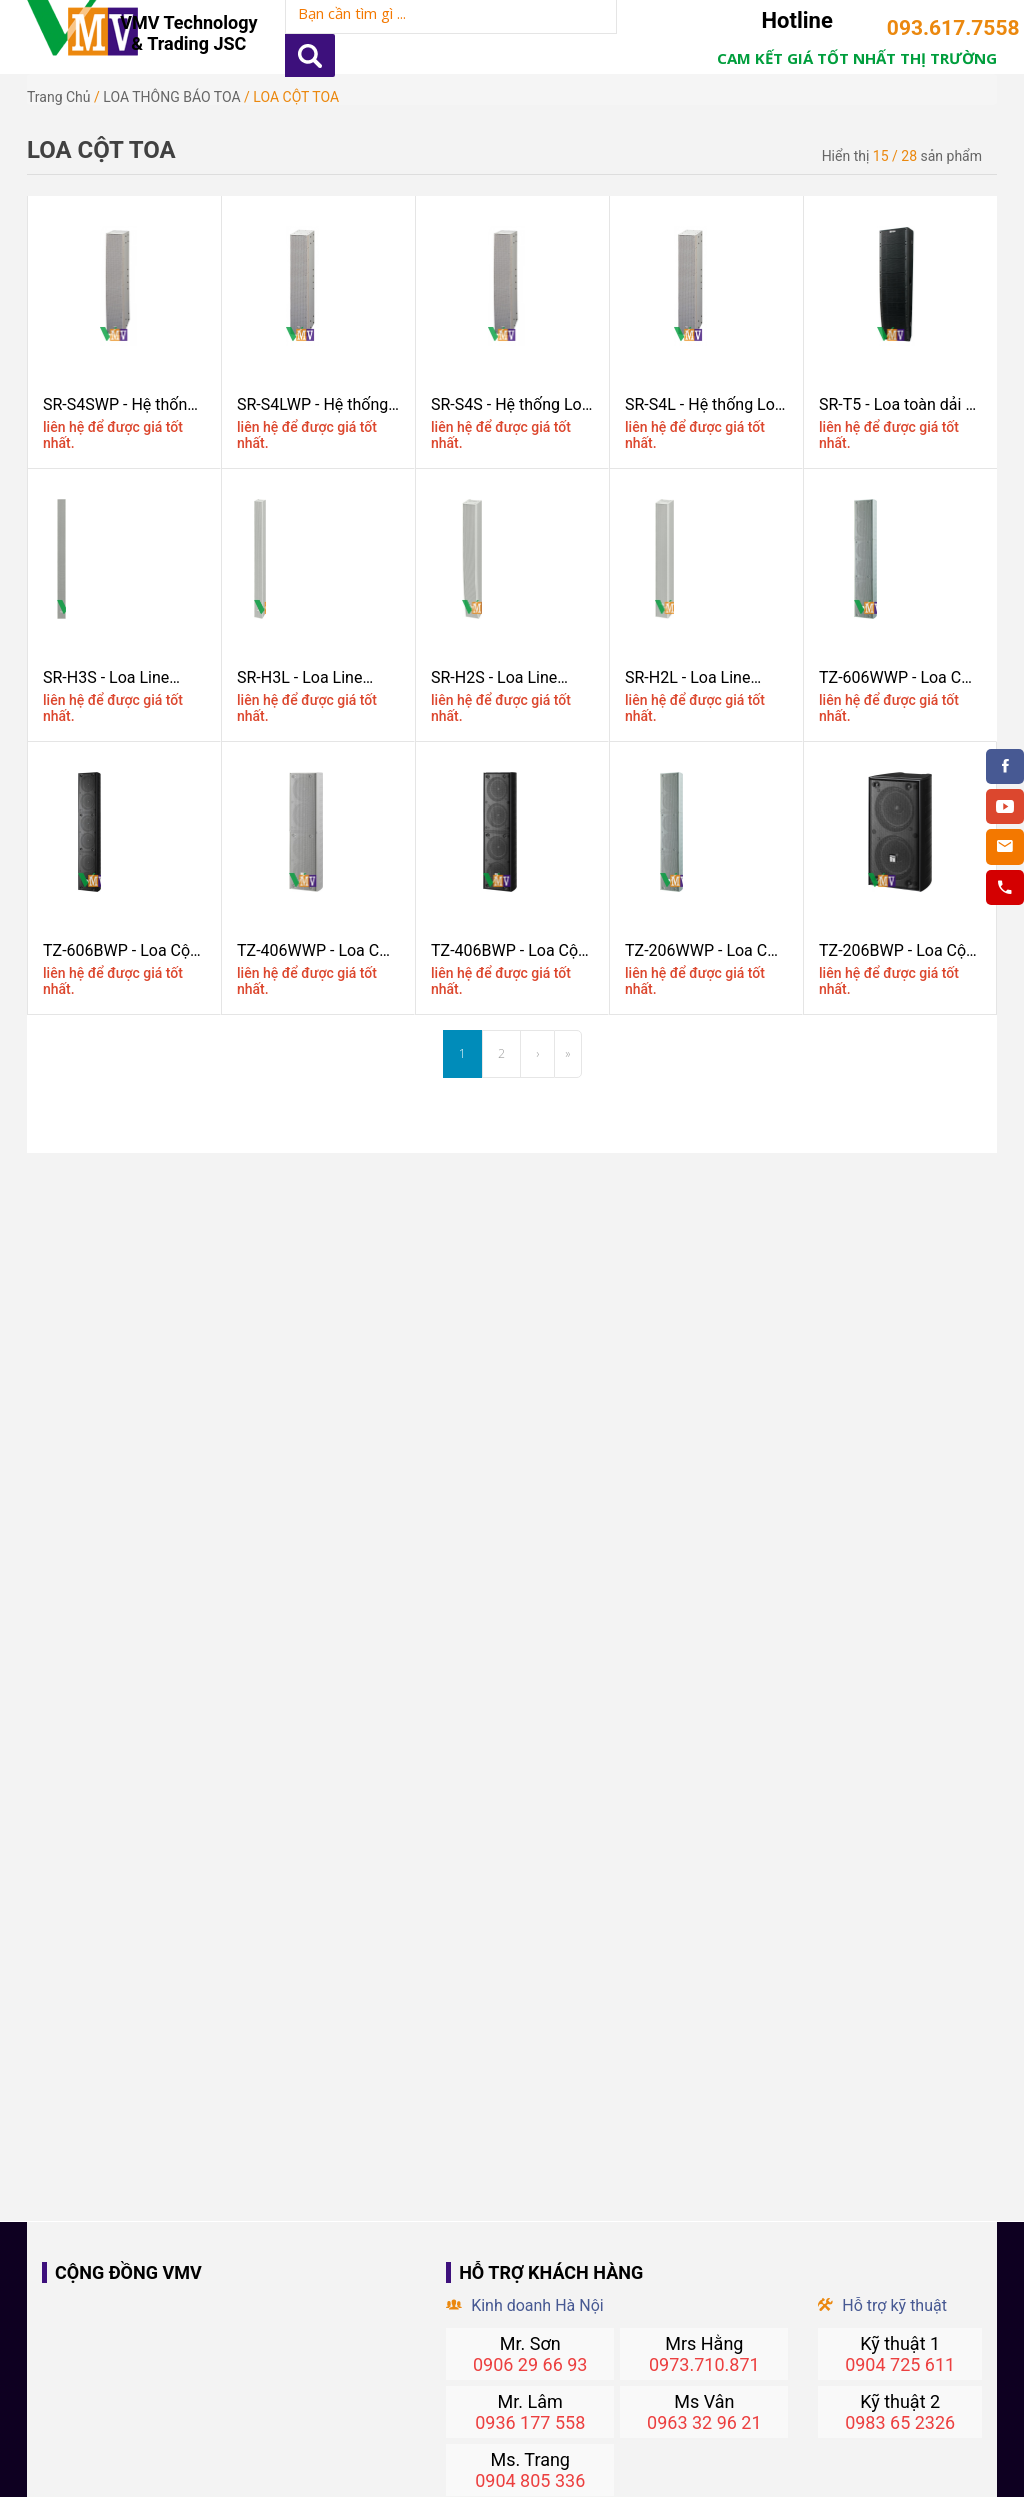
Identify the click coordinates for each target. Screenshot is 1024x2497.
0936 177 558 (530, 2422)
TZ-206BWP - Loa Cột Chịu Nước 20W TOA (895, 950)
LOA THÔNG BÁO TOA (171, 97)
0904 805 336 (530, 2480)
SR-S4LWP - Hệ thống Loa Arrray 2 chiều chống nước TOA (312, 404)
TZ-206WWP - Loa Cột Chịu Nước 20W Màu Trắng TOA (703, 950)
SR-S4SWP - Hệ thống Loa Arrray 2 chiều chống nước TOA (119, 404)
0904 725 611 (900, 2364)
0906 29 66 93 (530, 2364)
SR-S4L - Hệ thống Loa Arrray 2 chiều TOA (704, 404)
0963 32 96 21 (704, 2422)
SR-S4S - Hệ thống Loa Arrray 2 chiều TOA (510, 404)
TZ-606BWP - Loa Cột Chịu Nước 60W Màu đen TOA (119, 950)
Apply (310, 55)
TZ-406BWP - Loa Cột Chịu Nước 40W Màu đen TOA (507, 950)
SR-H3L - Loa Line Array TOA (299, 677)
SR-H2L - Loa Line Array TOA (687, 677)
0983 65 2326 (900, 2422)
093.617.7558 (942, 28)
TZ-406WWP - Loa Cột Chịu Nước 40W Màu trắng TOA (315, 950)
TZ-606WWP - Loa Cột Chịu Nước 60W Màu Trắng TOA (897, 677)
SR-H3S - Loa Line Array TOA (106, 677)
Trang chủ (59, 97)
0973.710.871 (704, 2364)
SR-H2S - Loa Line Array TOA (494, 677)
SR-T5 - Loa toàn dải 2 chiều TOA (896, 404)
